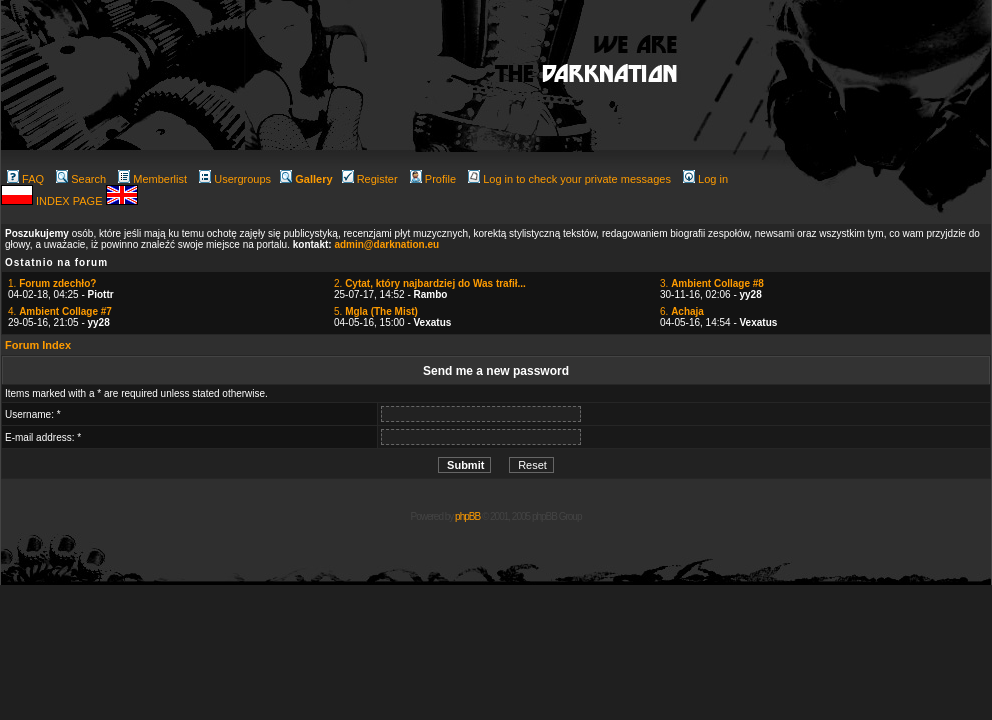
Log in (705, 179)
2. (430, 283)
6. (682, 311)
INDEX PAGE (70, 201)
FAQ (25, 179)
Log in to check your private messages (569, 179)
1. (52, 283)
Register (370, 179)
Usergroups (235, 179)
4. (60, 311)
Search (81, 179)
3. (712, 283)
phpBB (467, 516)
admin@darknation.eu (386, 244)
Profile (433, 179)
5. (376, 311)
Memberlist (152, 179)
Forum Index (38, 345)
